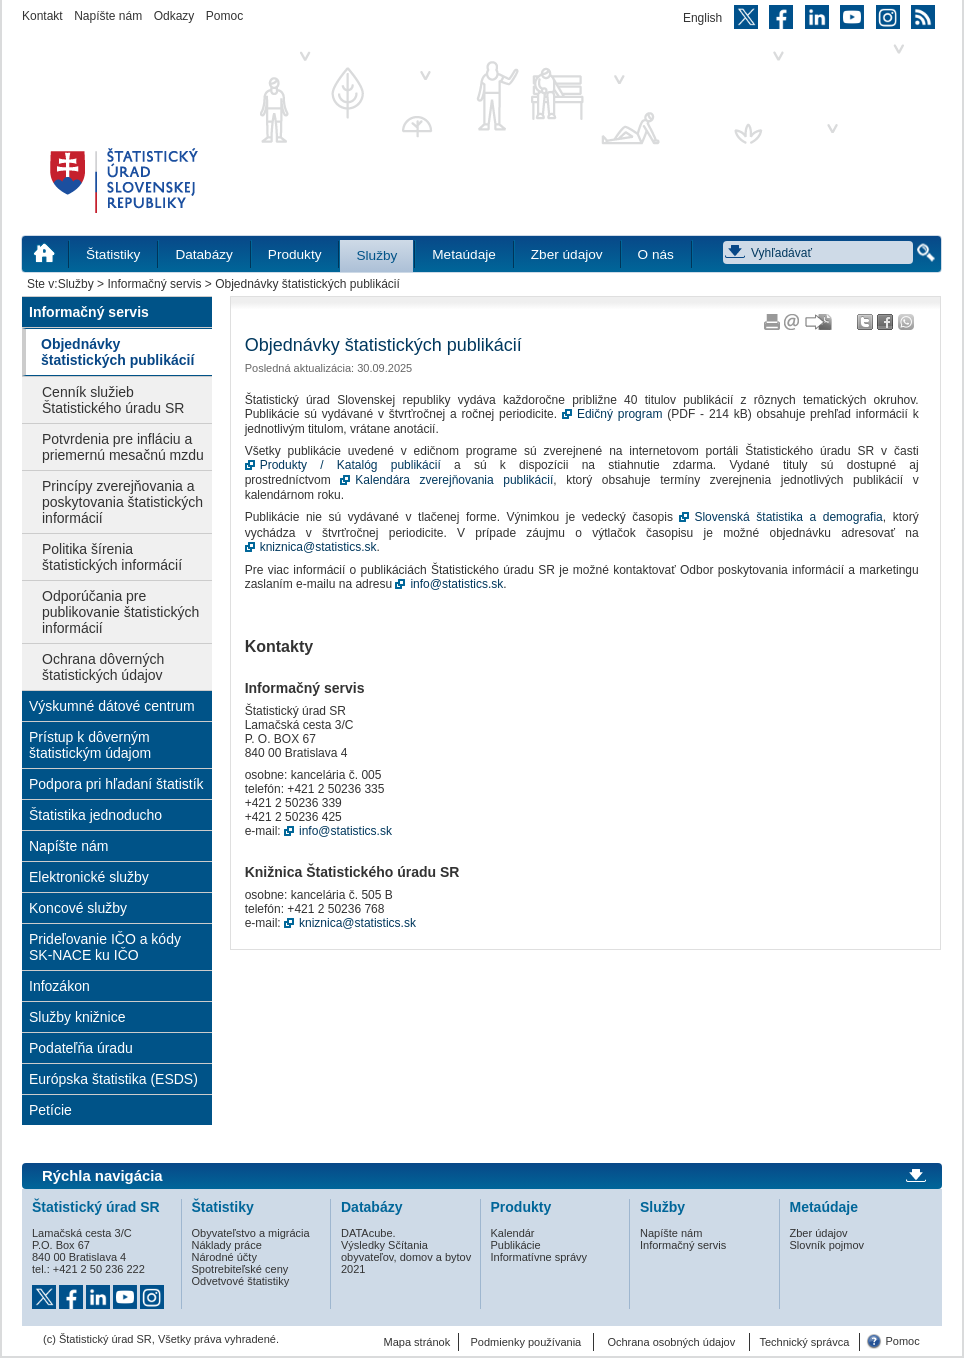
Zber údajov (567, 254)
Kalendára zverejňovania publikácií (454, 480)
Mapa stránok (417, 1342)
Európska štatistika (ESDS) (113, 1079)
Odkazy (174, 16)
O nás (656, 254)
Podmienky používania (526, 1342)
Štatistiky (113, 254)
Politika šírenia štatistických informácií (112, 557)
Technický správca (804, 1342)
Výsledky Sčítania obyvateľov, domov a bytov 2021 (406, 1257)
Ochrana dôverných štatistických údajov (103, 667)
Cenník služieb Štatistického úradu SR (113, 400)
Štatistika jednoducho (95, 815)
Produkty (295, 254)
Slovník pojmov (827, 1245)
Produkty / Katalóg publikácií (350, 465)
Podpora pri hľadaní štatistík (116, 784)
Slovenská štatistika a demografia (788, 517)
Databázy (203, 254)
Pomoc (224, 16)
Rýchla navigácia (102, 1176)
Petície (50, 1110)
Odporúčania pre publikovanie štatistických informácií (120, 612)
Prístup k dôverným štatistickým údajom (90, 745)
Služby (376, 255)
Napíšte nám (108, 16)
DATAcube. (368, 1233)
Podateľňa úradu (81, 1048)
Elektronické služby (89, 877)
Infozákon (59, 986)
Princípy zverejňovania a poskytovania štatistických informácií (122, 502)
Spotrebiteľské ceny (240, 1269)
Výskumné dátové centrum (112, 706)
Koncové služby (78, 908)
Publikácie (516, 1245)
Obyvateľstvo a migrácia (251, 1233)
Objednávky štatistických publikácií (117, 352)
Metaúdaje (463, 254)
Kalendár (513, 1233)
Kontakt (42, 16)
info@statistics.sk (456, 584)
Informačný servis (154, 284)
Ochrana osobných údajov (671, 1342)
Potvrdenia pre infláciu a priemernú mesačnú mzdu (123, 447)
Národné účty (224, 1257)
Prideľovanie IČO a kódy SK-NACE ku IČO (105, 947)
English (702, 18)
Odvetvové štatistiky (241, 1281)
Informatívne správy (539, 1257)
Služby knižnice (77, 1017)
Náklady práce (227, 1245)
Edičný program (620, 414)
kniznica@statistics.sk (318, 547)
